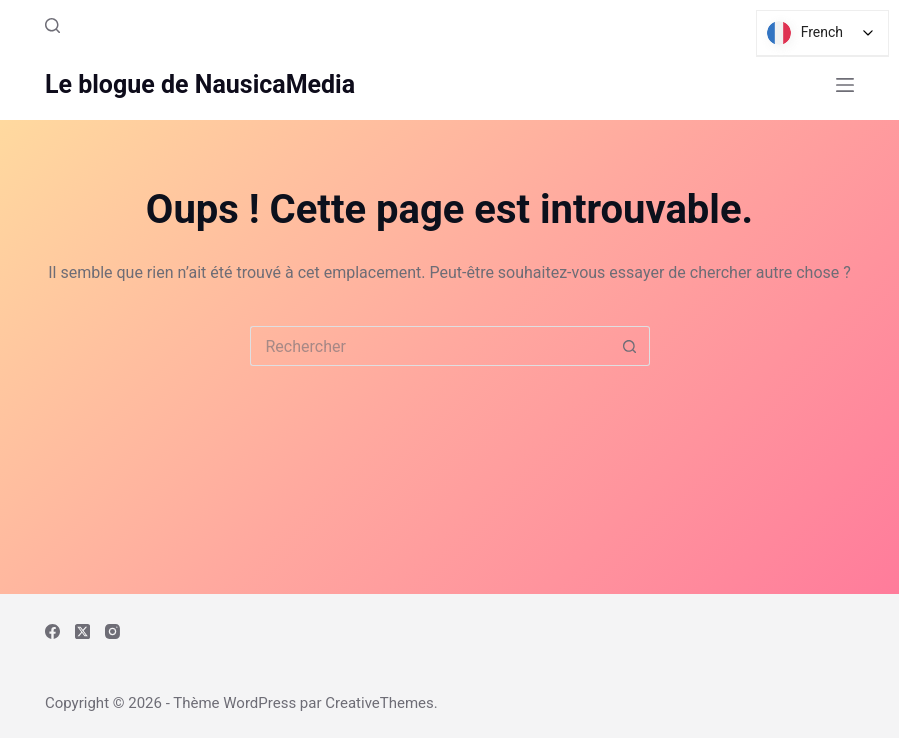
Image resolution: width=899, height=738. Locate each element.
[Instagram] (112, 631)
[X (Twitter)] (82, 631)
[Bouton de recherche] (630, 346)
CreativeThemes (379, 703)
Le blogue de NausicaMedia (200, 84)
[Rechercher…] (430, 346)
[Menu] (845, 85)
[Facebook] (52, 631)
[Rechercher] (52, 25)
